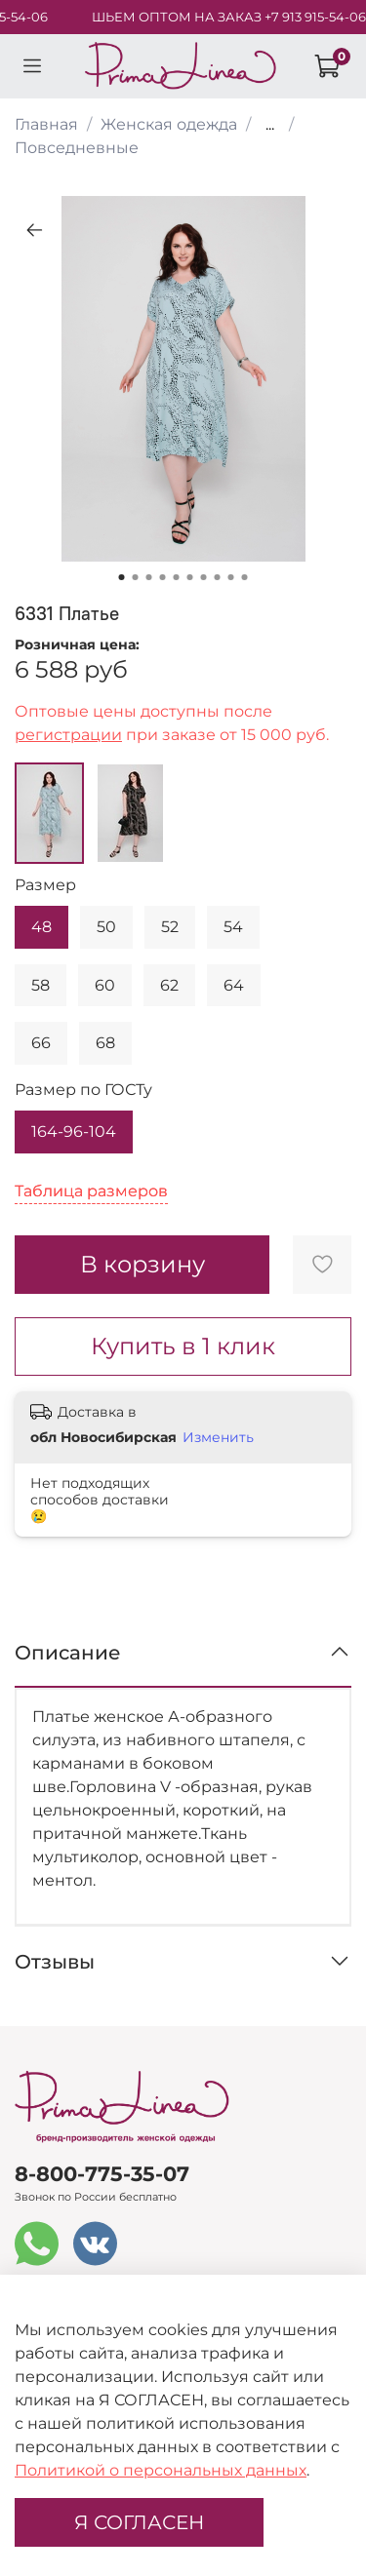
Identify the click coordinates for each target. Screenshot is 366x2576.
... (269, 125)
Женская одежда (169, 124)
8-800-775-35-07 (102, 2174)
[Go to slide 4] (163, 577)
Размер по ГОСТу (83, 1089)
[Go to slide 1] (122, 577)
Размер (45, 885)
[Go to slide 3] (149, 577)
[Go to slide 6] (190, 577)
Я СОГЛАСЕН (139, 2522)
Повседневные (77, 147)
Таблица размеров (91, 1191)
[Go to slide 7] (204, 577)
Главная (46, 124)
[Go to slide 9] (231, 577)
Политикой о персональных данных (160, 2470)
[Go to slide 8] (218, 577)
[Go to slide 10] (245, 577)
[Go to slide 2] (136, 577)
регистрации (68, 734)
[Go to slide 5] (177, 577)
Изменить (218, 1437)
